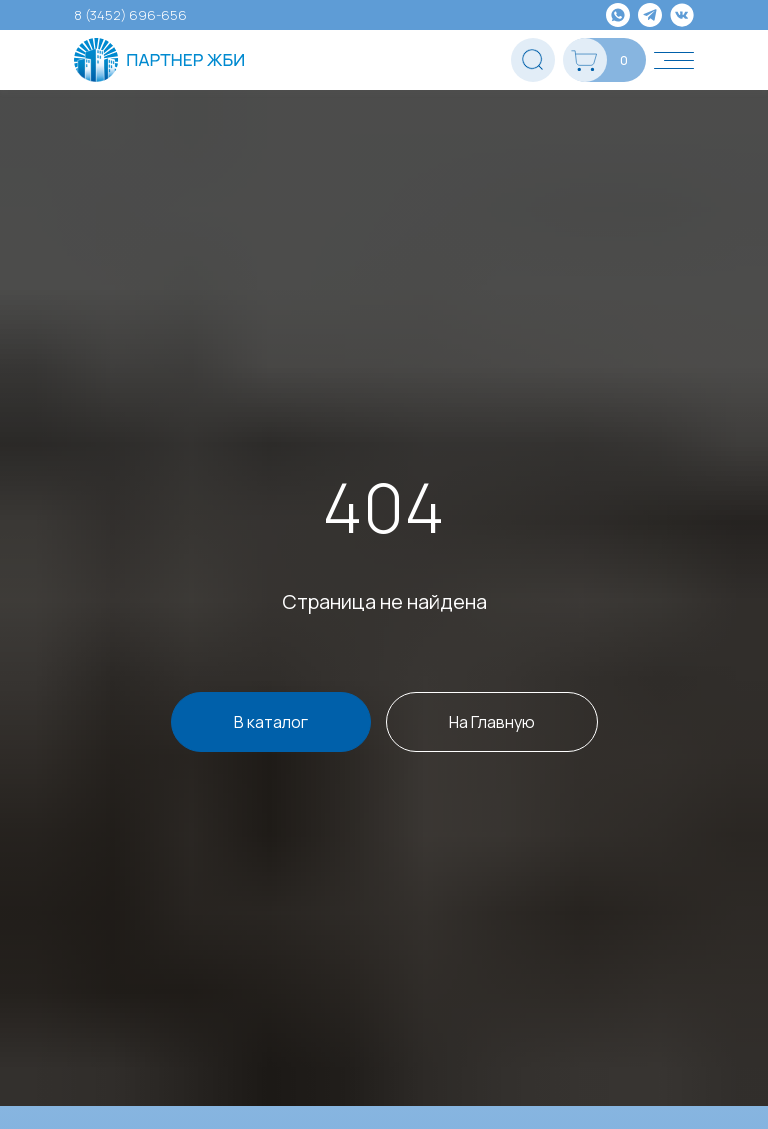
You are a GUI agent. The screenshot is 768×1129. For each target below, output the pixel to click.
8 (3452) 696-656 (130, 15)
